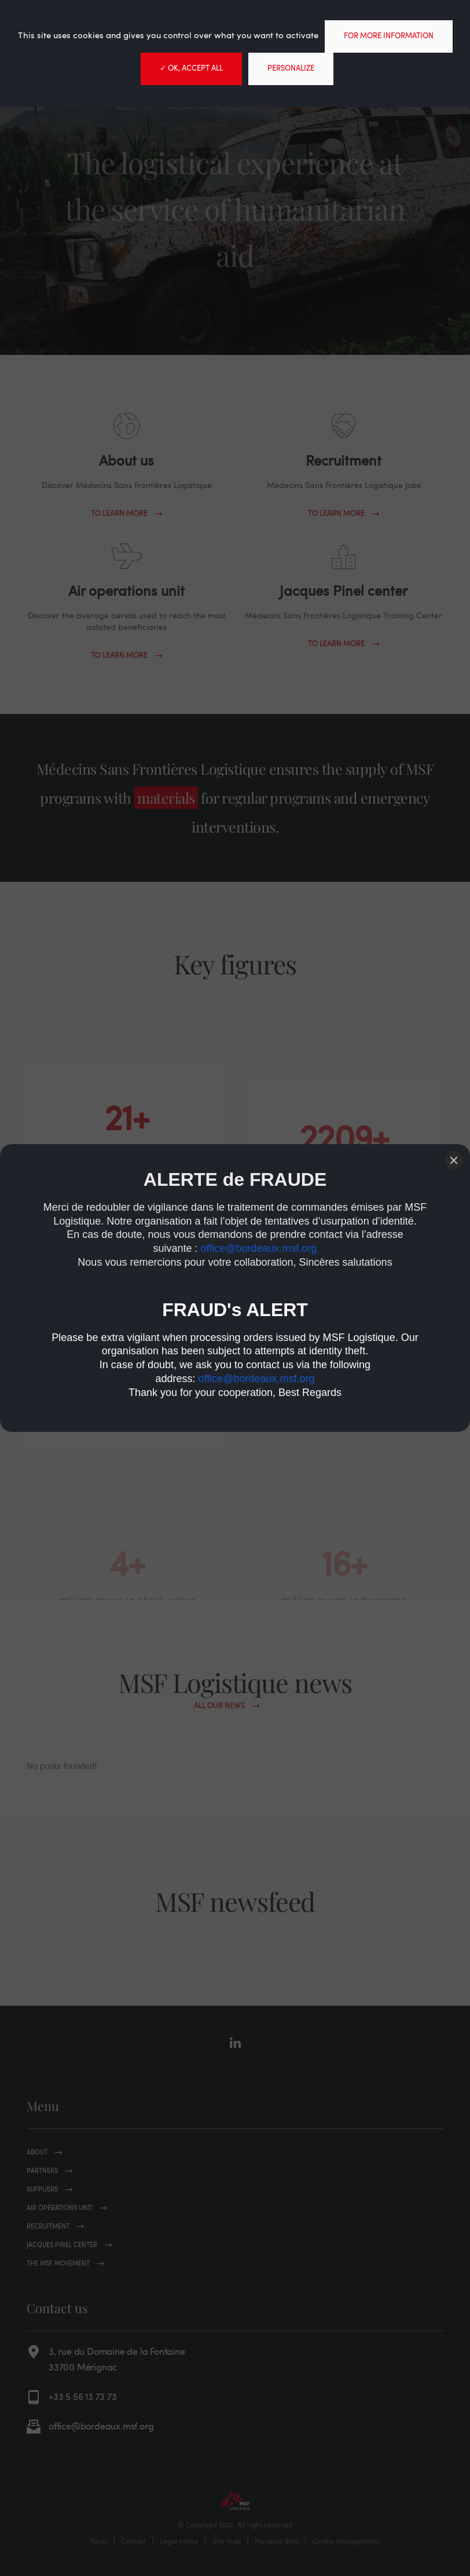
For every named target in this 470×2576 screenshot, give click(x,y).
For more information (389, 36)
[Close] (454, 1160)
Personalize (290, 68)
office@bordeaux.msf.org (259, 1248)
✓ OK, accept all (191, 68)
